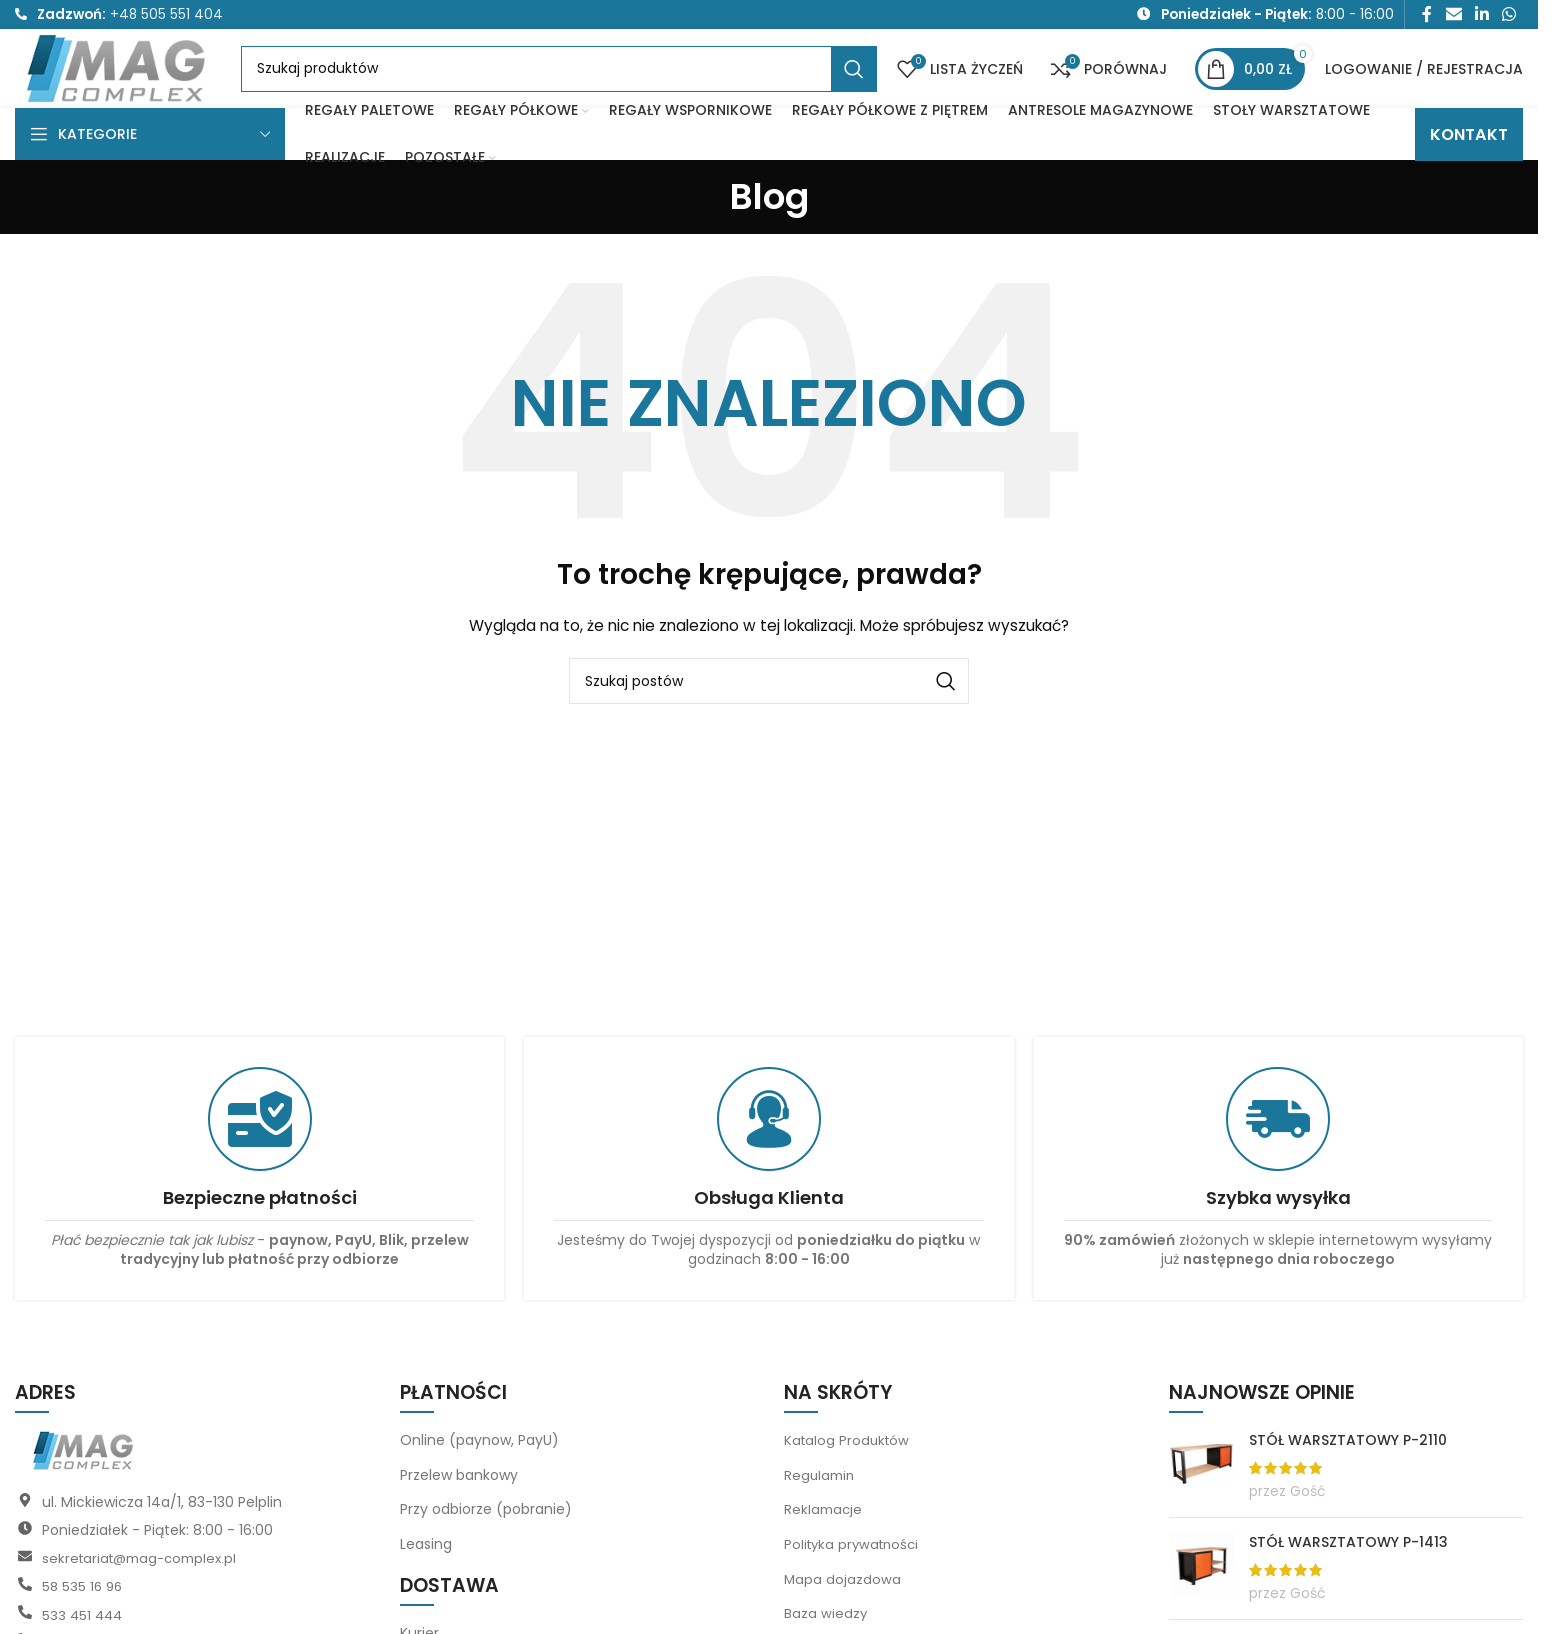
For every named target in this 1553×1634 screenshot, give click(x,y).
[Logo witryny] (137, 85)
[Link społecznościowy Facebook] (1427, 16)
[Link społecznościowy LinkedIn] (1481, 16)
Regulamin (821, 1505)
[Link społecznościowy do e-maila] (1453, 16)
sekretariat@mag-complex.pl (145, 1589)
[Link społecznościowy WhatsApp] (1509, 16)
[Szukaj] (578, 87)
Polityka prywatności (855, 1575)
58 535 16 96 (84, 1617)
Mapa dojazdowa (843, 1609)
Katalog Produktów (849, 1471)
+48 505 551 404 (166, 16)
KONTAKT (1469, 164)
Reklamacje (824, 1540)
